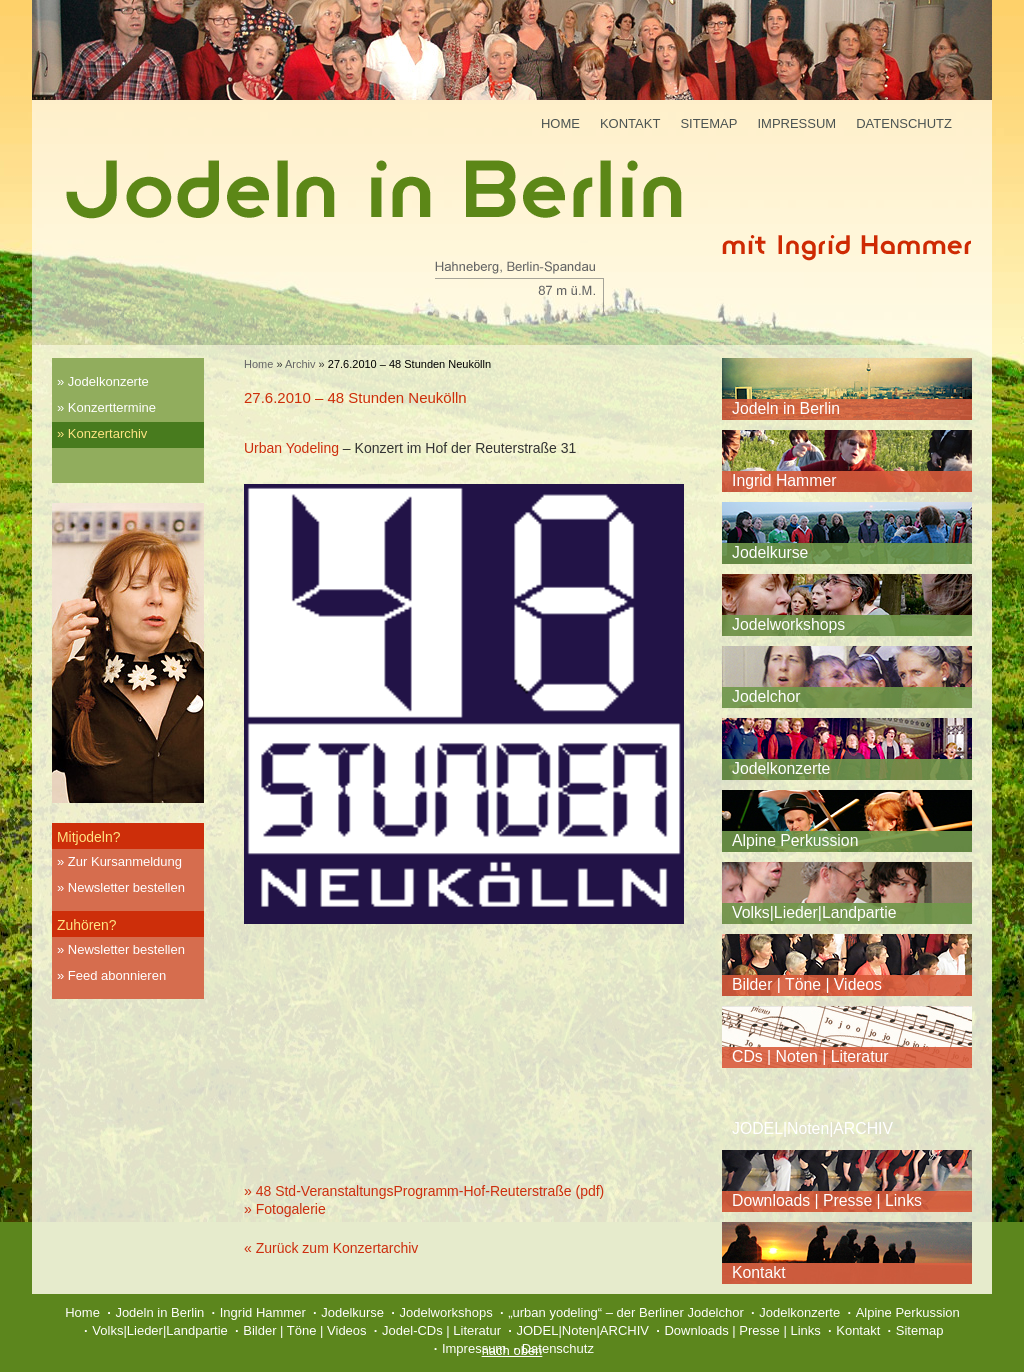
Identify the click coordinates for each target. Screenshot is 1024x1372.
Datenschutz (904, 123)
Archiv (300, 364)
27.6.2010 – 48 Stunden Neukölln (355, 397)
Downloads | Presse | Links (827, 1200)
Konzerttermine (112, 407)
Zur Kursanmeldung (125, 861)
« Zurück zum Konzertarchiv (331, 1248)
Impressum (796, 123)
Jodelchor (766, 696)
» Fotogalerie (285, 1209)
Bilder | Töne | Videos (807, 984)
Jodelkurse (770, 552)
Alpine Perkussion (795, 840)
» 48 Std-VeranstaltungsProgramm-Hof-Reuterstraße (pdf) (424, 1191)
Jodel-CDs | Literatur (441, 1330)
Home (560, 123)
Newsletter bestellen (126, 887)
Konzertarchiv (107, 433)
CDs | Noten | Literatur (810, 1056)
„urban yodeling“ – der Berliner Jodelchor (626, 1312)
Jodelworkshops (788, 624)
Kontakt (630, 123)
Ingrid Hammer (784, 480)
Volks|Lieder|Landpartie (814, 912)
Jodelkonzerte (108, 381)
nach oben (512, 1350)
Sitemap (708, 123)
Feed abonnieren (117, 975)
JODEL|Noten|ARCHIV (812, 1128)
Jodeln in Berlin (786, 408)
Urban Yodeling (291, 448)
